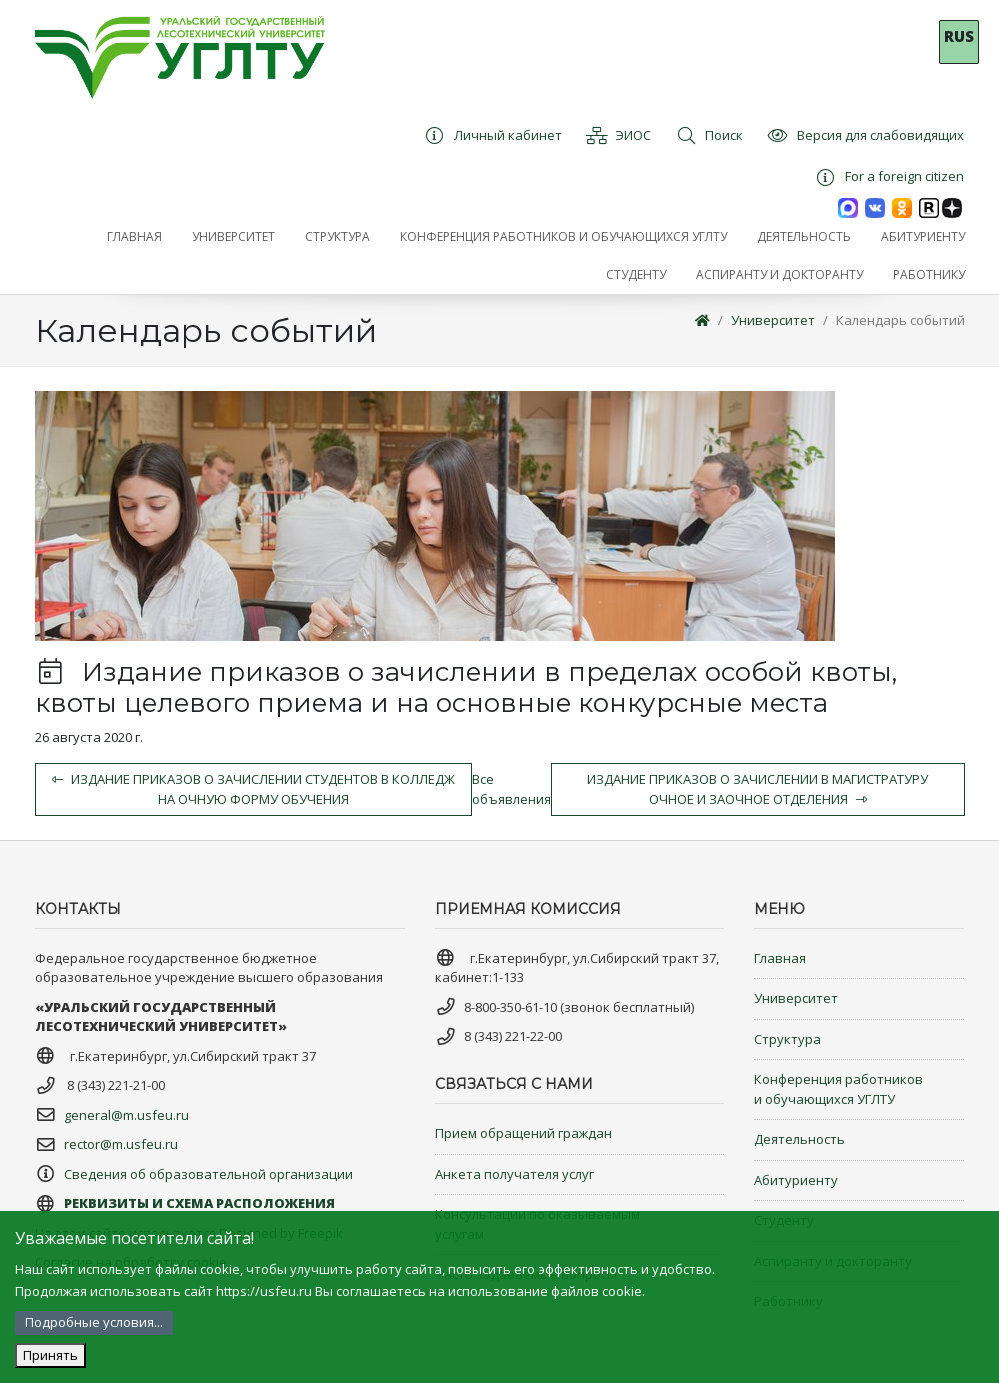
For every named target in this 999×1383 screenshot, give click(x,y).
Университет (773, 320)
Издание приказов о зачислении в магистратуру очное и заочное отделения (757, 789)
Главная (780, 958)
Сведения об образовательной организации (208, 1174)
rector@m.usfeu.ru (121, 1144)
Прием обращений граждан (523, 1133)
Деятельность (799, 1139)
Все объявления (511, 789)
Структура (787, 1039)
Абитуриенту (796, 1180)
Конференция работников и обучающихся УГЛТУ (838, 1089)
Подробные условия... (94, 1322)
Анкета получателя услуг (514, 1174)
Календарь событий (900, 320)
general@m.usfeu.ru (126, 1115)
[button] (233, 237)
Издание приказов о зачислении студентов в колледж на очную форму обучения (253, 789)
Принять (50, 1355)
